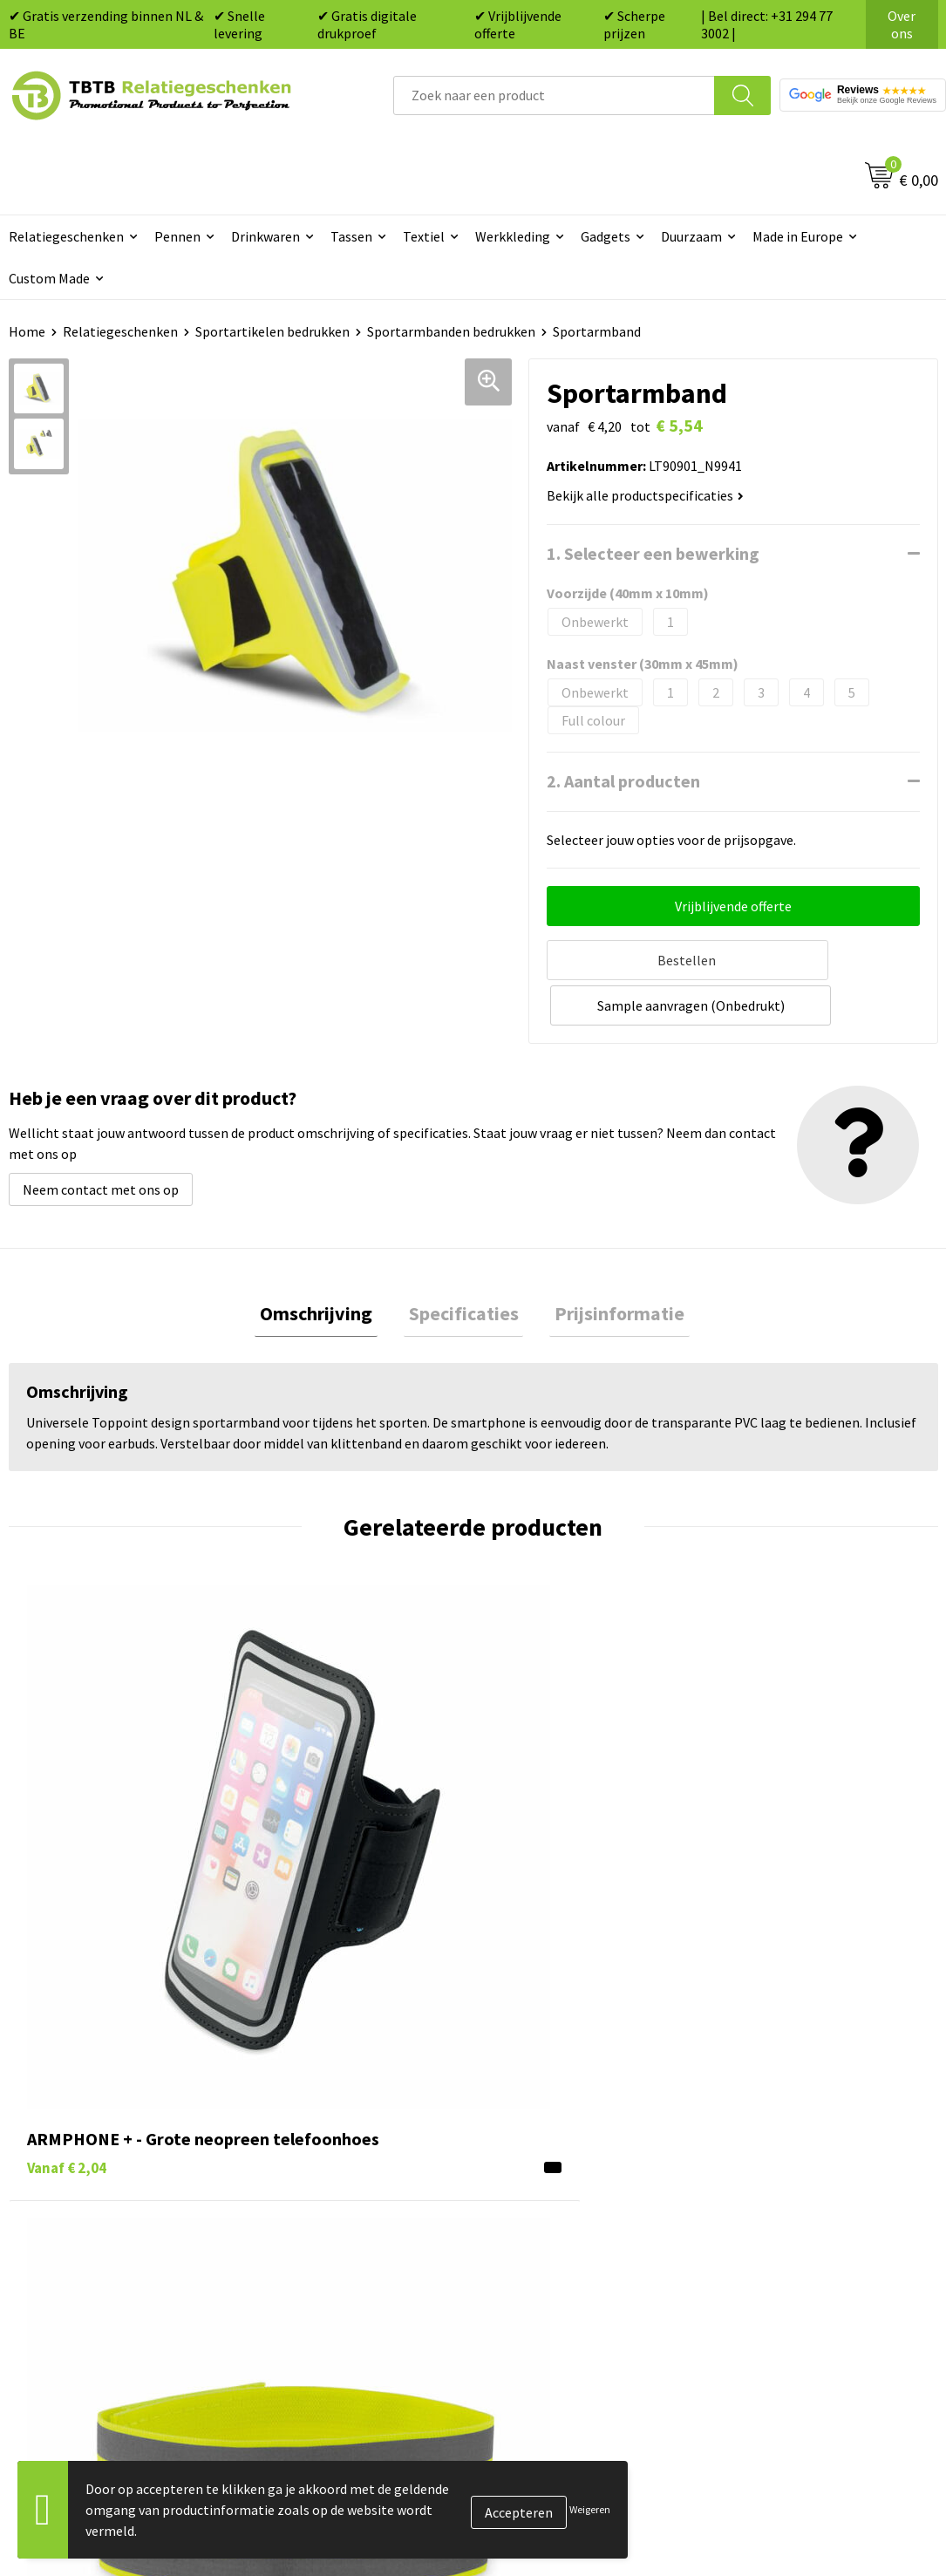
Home (27, 331)
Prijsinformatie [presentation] (610, 1265)
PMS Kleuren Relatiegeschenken (362, 2176)
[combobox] (554, 95)
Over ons (901, 24)
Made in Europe (797, 236)
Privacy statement (780, 2176)
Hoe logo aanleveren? (330, 2203)
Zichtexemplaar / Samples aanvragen (343, 2243)
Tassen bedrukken (548, 2097)
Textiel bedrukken (548, 2203)
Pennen (177, 236)
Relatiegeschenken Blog (798, 2124)
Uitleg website (308, 2124)
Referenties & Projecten (796, 2150)
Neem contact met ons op (101, 1139)
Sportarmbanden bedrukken (451, 331)
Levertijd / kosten (317, 2097)
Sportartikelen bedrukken (272, 331)
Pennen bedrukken (550, 2071)
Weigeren (589, 2509)
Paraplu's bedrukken (555, 2230)
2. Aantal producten (623, 781)
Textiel (424, 236)
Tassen (351, 236)
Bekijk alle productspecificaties (645, 495)
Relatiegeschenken (120, 331)
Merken (516, 2257)
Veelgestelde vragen (325, 2071)
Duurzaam (691, 236)
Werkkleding (512, 236)
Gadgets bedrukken (551, 2150)
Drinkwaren (265, 236)
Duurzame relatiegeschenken (582, 2124)
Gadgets (605, 236)
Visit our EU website (783, 2257)
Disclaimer (756, 2203)
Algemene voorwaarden (795, 2230)
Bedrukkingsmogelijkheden (347, 2150)
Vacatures (754, 2097)
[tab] (326, 1265)
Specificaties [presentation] (464, 1265)
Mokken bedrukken (550, 2176)
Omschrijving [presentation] (326, 1265)
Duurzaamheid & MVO (328, 2283)
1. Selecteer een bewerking (653, 553)
